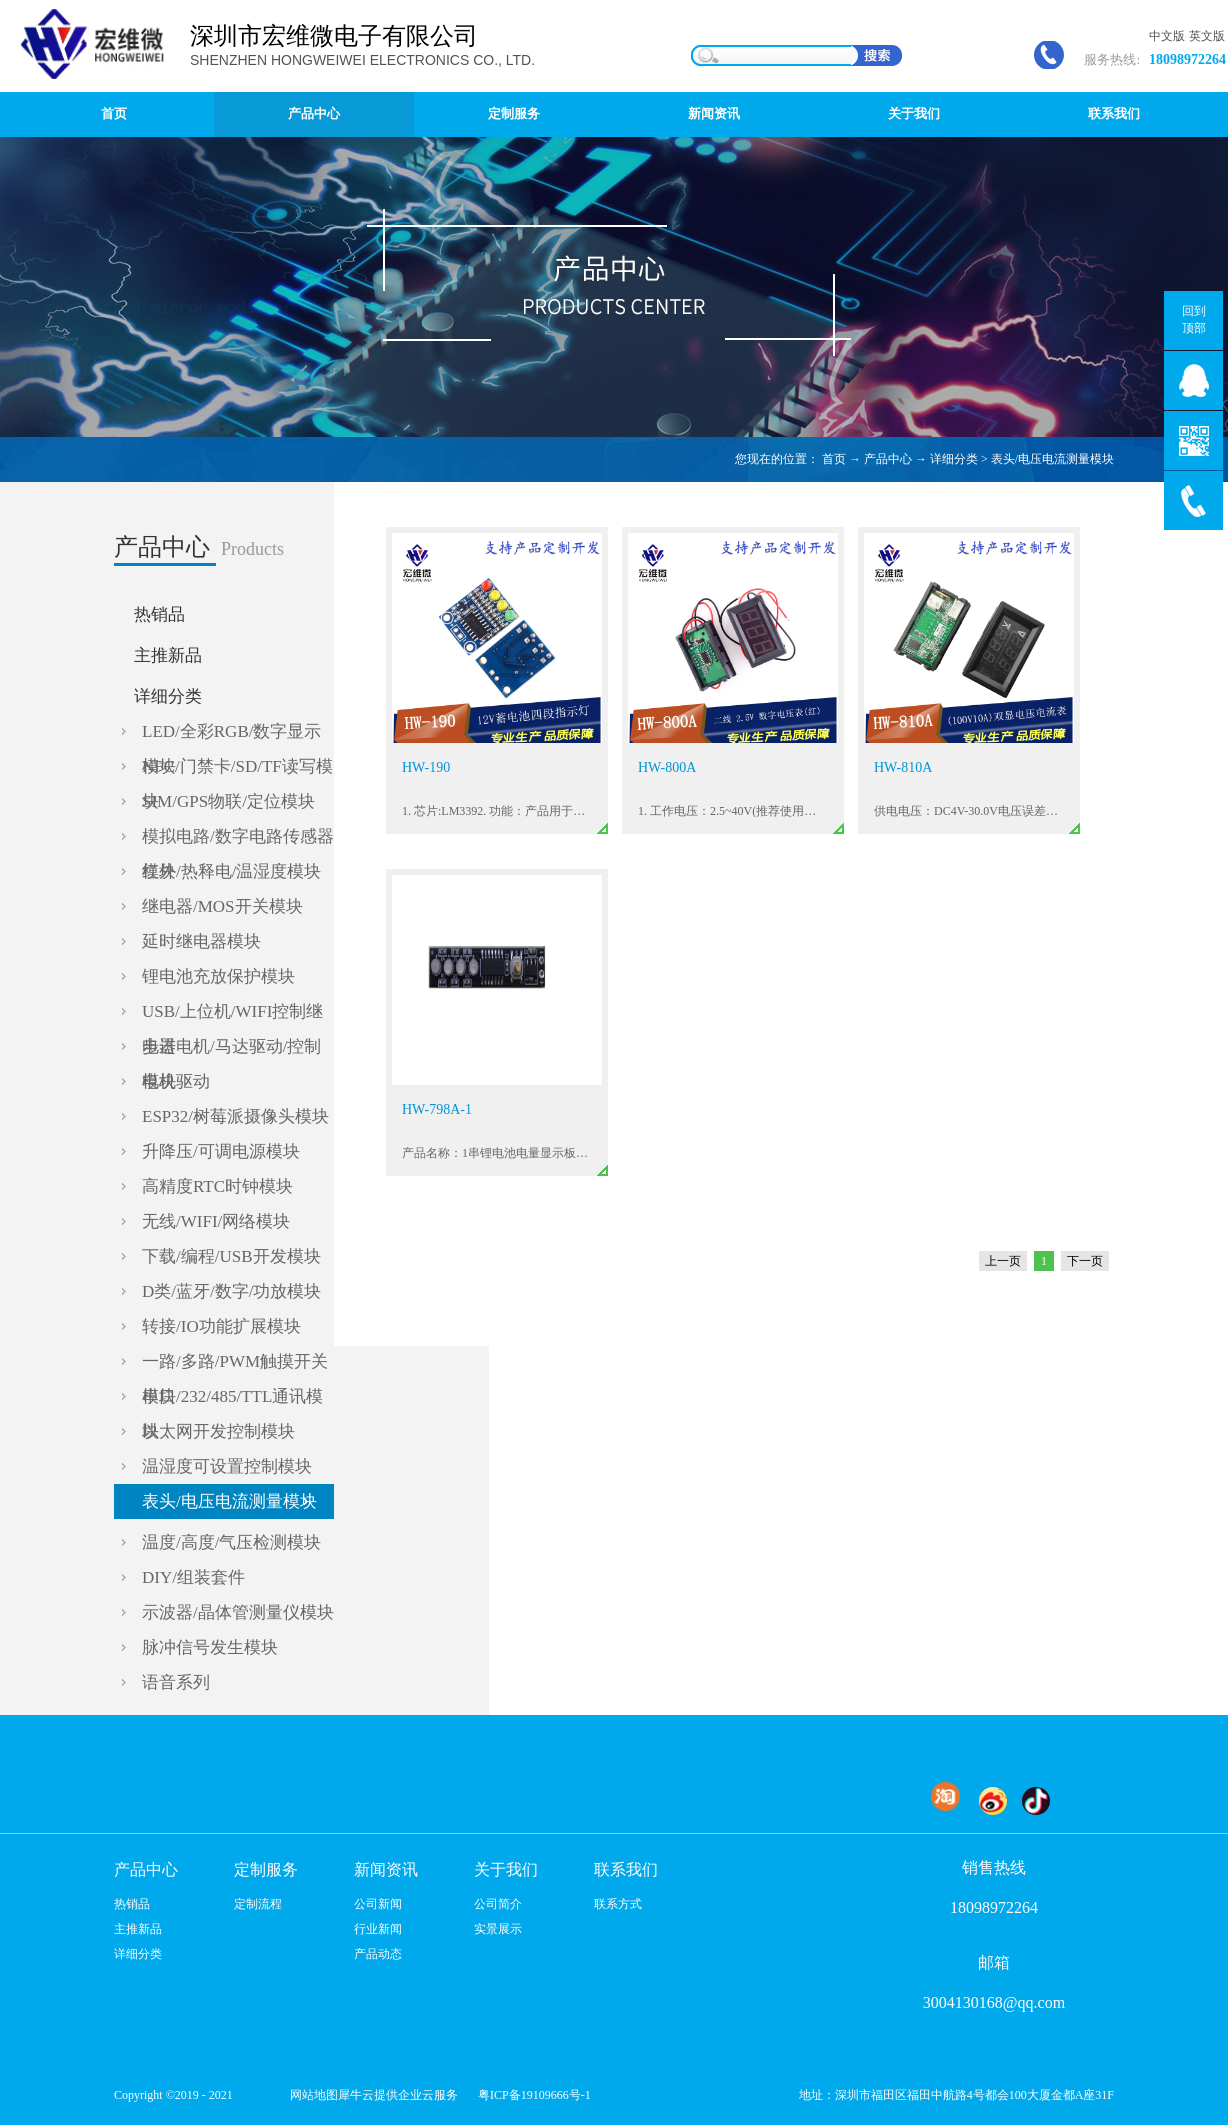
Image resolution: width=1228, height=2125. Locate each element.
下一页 (1085, 1261)
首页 (114, 113)
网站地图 (311, 2095)
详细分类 (954, 459)
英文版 (1207, 36)
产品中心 (888, 459)
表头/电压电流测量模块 (1052, 459)
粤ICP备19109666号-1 (534, 2095)
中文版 (1167, 36)
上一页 (1003, 1261)
